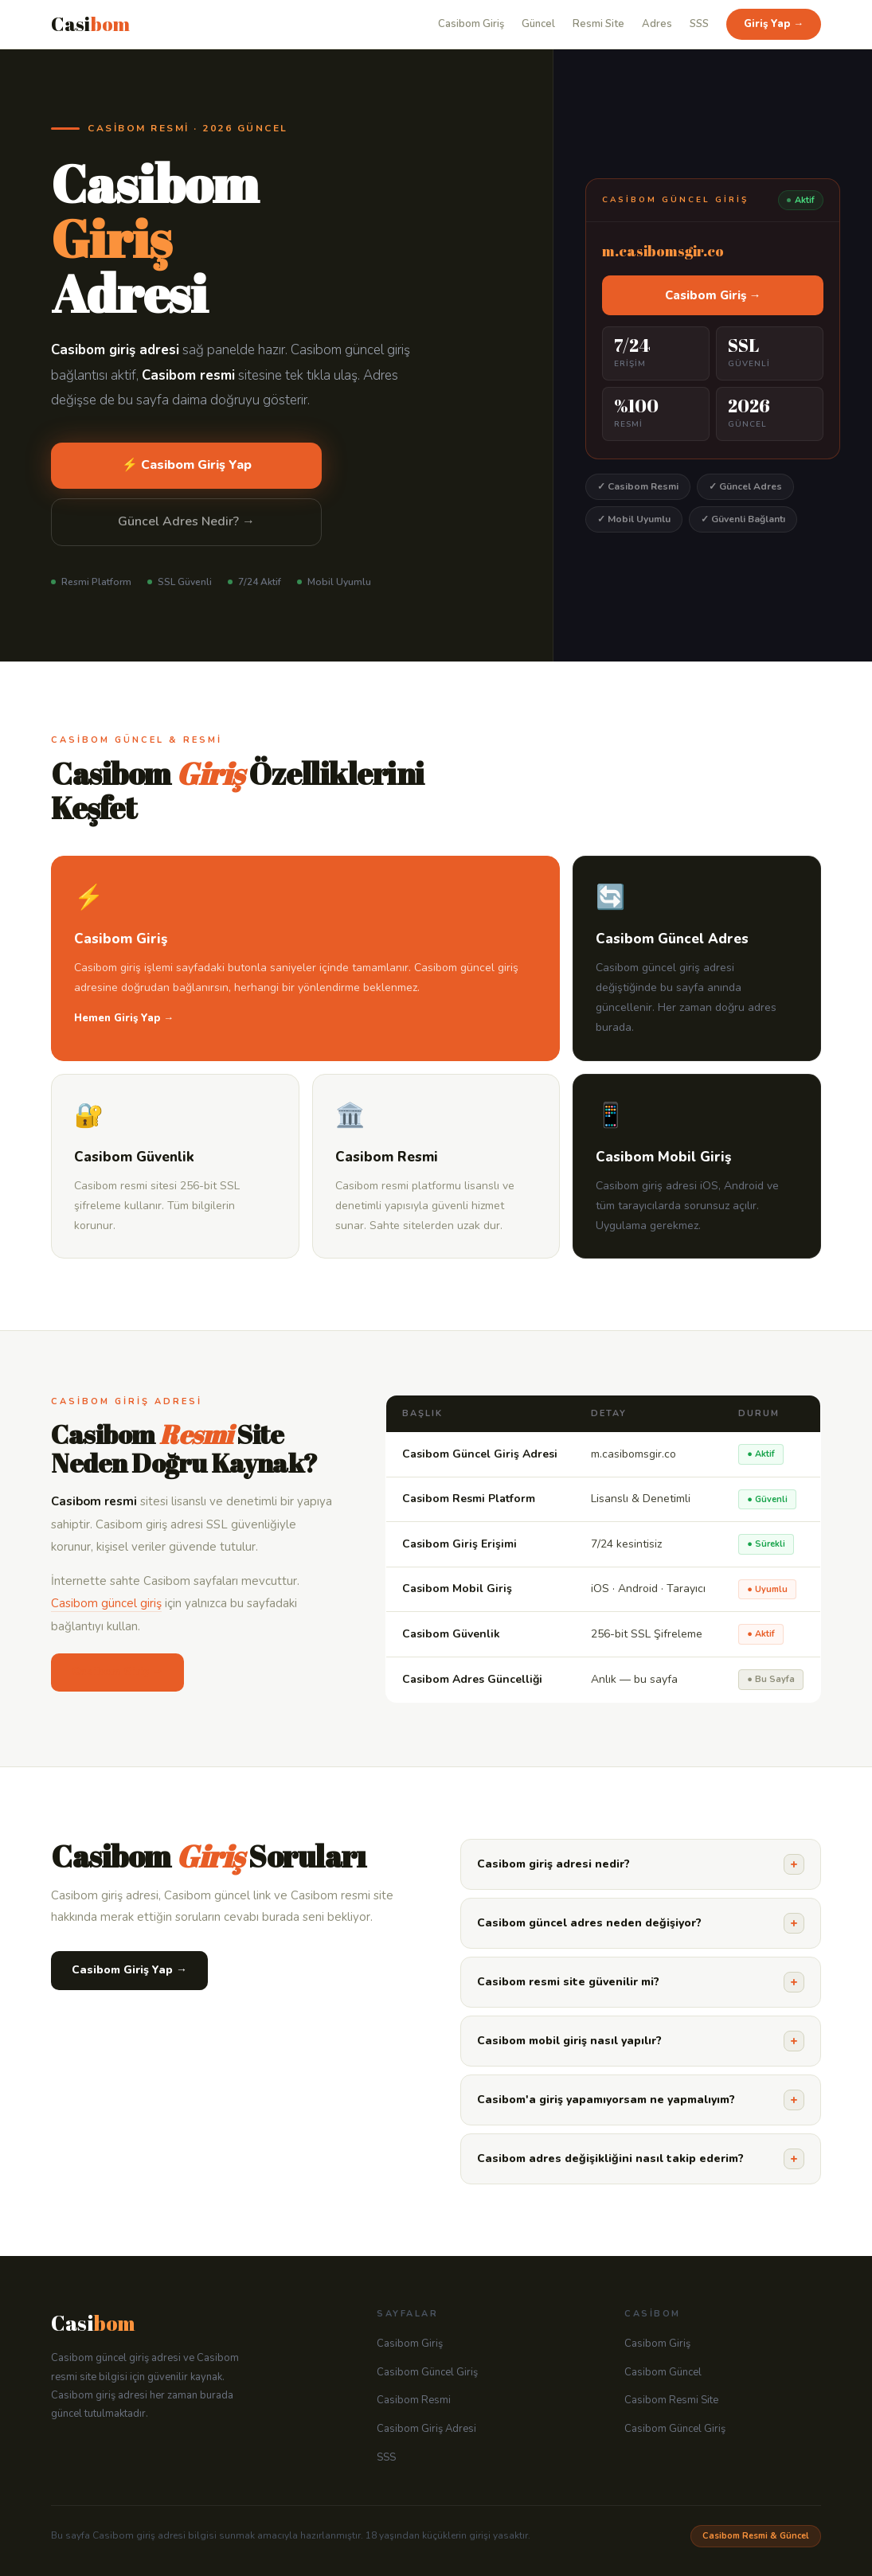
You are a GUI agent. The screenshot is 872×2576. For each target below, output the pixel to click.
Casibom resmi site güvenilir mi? (641, 1982)
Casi (90, 24)
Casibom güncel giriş (106, 1603)
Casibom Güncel (663, 2372)
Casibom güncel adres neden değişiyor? (641, 1923)
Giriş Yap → (774, 24)
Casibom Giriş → (713, 295)
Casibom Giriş (471, 24)
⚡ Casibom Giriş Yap (187, 465)
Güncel (538, 24)
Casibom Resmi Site (671, 2400)
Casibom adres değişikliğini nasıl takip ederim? (641, 2159)
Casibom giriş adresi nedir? (641, 1864)
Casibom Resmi (414, 2400)
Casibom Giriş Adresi (426, 2429)
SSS (699, 24)
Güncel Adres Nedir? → (186, 521)
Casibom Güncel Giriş (427, 2372)
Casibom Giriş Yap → (129, 1969)
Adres (657, 24)
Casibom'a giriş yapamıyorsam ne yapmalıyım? (641, 2100)
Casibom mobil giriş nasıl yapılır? (641, 2041)
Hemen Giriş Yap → (124, 1018)
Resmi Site (598, 24)
